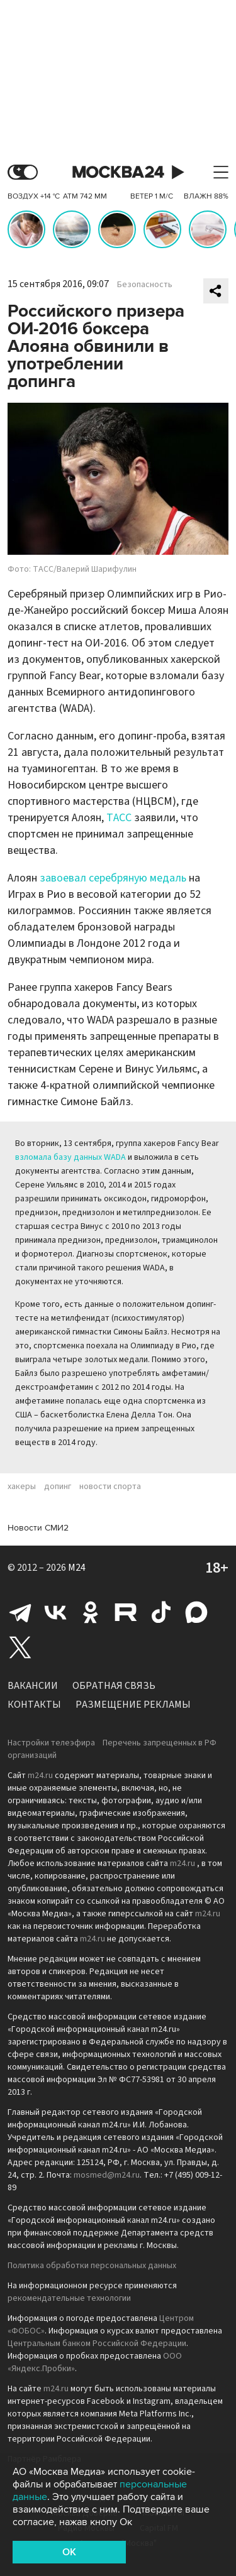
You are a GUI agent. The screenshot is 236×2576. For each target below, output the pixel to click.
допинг (57, 1486)
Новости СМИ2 (38, 1527)
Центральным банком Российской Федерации (97, 2343)
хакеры (22, 1486)
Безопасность (144, 284)
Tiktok (161, 1612)
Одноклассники (90, 1612)
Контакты (34, 1704)
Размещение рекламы (133, 1704)
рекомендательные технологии (69, 2298)
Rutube (125, 1612)
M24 (77, 1568)
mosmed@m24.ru (107, 2175)
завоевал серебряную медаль (113, 878)
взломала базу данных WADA (70, 1157)
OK (69, 2552)
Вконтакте (55, 1612)
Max (196, 1612)
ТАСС (119, 818)
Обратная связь (113, 1686)
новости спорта (110, 1486)
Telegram (20, 1612)
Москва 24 (118, 172)
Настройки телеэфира (51, 1743)
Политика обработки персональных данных (92, 2265)
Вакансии (33, 1686)
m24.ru (40, 1775)
